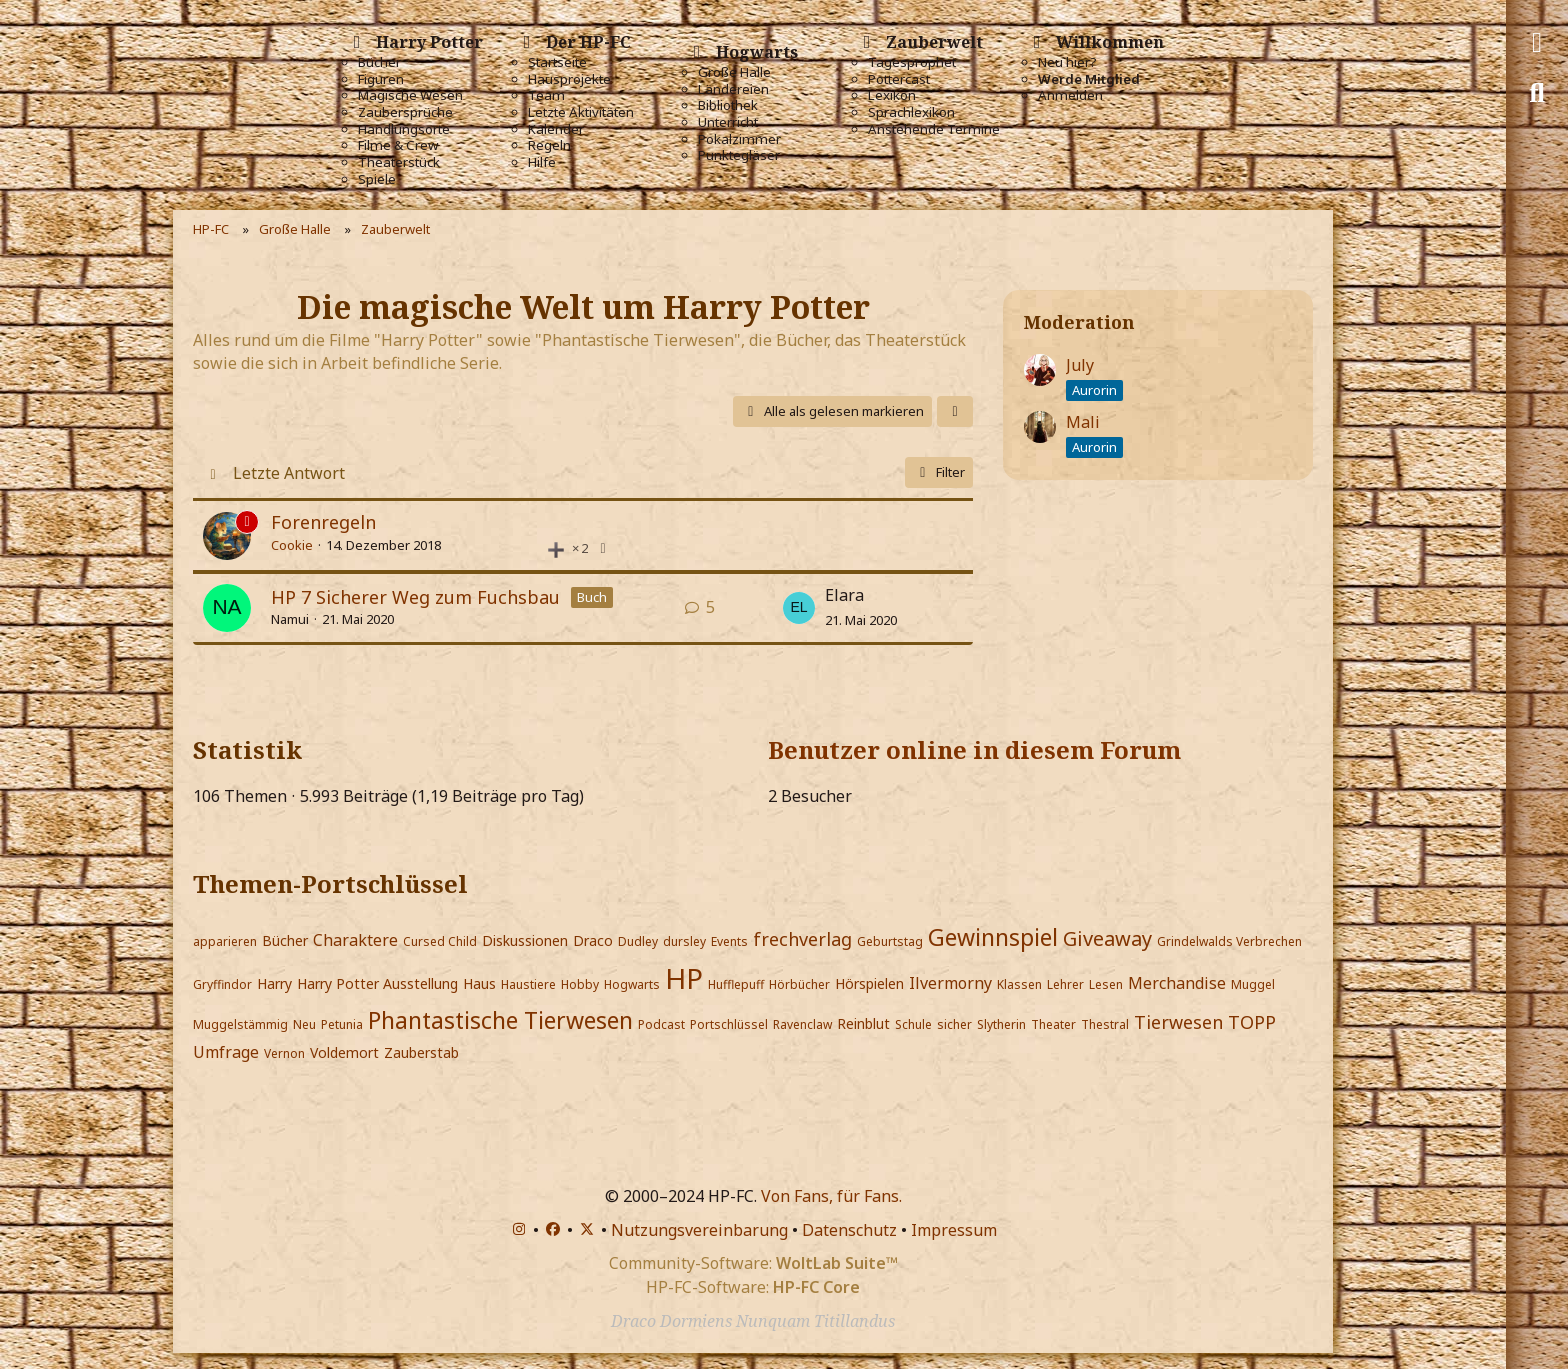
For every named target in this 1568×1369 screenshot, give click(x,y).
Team (546, 95)
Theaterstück (399, 162)
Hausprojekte (569, 79)
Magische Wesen (410, 95)
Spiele (377, 179)
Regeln (549, 145)
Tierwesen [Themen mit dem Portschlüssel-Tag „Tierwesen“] (1178, 1022)
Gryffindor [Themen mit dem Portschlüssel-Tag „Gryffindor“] (222, 984)
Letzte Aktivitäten (581, 112)
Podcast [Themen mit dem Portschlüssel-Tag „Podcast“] (661, 1024)
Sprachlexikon (911, 112)
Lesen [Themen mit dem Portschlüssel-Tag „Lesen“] (1106, 984)
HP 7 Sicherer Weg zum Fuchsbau (415, 597)
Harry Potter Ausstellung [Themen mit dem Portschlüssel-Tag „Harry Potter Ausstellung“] (377, 983)
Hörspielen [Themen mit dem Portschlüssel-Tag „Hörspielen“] (869, 983)
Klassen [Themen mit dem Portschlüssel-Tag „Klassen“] (1019, 984)
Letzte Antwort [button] (289, 473)
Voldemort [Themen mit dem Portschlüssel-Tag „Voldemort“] (344, 1052)
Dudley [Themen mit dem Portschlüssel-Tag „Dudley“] (638, 941)
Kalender (556, 129)
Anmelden (1070, 95)
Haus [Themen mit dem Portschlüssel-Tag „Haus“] (479, 983)
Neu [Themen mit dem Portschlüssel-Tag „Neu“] (304, 1024)
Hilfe (542, 162)
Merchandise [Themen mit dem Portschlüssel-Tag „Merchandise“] (1177, 983)
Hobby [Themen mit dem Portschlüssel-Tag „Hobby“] (580, 984)
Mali (1083, 422)
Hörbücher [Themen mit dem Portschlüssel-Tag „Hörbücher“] (799, 984)
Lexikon (892, 95)
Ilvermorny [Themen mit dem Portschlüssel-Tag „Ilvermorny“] (950, 983)
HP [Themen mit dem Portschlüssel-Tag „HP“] (684, 978)
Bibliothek (728, 105)
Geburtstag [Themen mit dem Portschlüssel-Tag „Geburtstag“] (890, 941)
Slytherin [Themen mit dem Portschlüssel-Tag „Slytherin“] (1001, 1024)
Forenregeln (323, 522)
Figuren (381, 79)
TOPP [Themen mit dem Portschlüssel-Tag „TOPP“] (1252, 1022)
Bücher (379, 62)
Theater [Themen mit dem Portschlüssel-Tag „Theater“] (1053, 1024)
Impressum (954, 1230)
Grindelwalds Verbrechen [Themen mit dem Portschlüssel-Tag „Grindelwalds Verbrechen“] (1229, 941)
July (1080, 365)
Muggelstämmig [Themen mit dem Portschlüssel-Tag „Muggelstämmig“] (240, 1024)
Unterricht (728, 122)
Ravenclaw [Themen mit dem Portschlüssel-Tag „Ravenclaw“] (802, 1024)
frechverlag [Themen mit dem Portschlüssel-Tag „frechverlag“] (802, 939)
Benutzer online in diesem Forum (974, 749)
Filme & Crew (398, 145)
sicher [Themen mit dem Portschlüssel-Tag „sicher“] (954, 1024)
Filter (939, 472)
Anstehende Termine (934, 129)
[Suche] (1537, 93)
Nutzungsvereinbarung (699, 1230)
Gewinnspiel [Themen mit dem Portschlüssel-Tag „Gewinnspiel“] (993, 937)
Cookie (292, 545)
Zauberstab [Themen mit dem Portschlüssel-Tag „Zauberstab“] (421, 1052)
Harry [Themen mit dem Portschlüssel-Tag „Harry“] (274, 983)
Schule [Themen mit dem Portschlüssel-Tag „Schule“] (913, 1024)
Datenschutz (849, 1230)
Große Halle (734, 72)
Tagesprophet (912, 62)
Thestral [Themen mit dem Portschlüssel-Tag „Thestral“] (1105, 1024)
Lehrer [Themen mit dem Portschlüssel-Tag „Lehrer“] (1065, 984)
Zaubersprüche (405, 112)
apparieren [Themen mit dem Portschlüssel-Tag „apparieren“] (225, 941)
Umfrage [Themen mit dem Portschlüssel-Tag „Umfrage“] (226, 1052)
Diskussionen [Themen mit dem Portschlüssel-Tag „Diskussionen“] (525, 940)
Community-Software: (753, 1263)
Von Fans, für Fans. (831, 1196)
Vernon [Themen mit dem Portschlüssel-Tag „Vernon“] (284, 1053)
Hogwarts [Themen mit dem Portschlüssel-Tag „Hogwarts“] (632, 984)
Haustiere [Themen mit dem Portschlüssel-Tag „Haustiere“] (528, 984)
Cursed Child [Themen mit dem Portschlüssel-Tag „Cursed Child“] (440, 941)
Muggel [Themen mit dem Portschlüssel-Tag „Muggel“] (1253, 984)
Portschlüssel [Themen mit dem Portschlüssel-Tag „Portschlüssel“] (729, 1024)
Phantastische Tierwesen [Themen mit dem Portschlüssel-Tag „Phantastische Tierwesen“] (500, 1020)
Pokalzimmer (739, 139)
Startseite (557, 62)
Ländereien (733, 89)
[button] (955, 411)
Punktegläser (739, 155)
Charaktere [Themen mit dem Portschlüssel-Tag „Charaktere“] (355, 940)
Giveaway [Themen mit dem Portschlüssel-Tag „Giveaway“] (1107, 938)
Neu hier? (1067, 62)
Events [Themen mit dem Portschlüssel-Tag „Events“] (729, 941)
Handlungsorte (404, 129)
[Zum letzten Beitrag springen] (799, 608)
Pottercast (899, 79)
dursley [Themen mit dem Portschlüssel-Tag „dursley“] (684, 941)
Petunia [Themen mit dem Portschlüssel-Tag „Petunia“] (342, 1024)
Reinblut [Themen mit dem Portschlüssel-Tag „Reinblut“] (863, 1023)
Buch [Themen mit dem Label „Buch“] (592, 597)
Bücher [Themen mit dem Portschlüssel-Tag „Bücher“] (285, 940)
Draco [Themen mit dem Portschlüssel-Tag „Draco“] (593, 940)
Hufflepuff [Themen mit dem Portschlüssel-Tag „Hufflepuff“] (736, 984)
